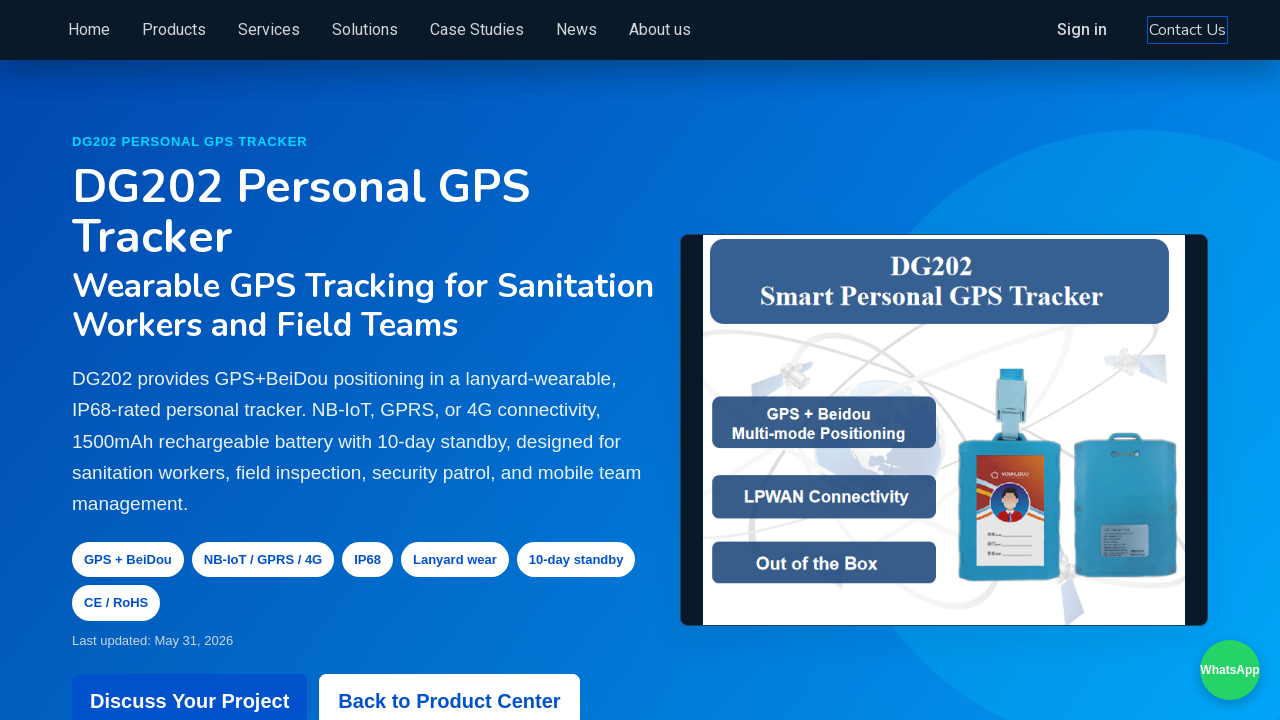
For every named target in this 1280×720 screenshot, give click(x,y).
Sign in (1049, 29)
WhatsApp (1229, 670)
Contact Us (1154, 30)
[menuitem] (122, 30)
